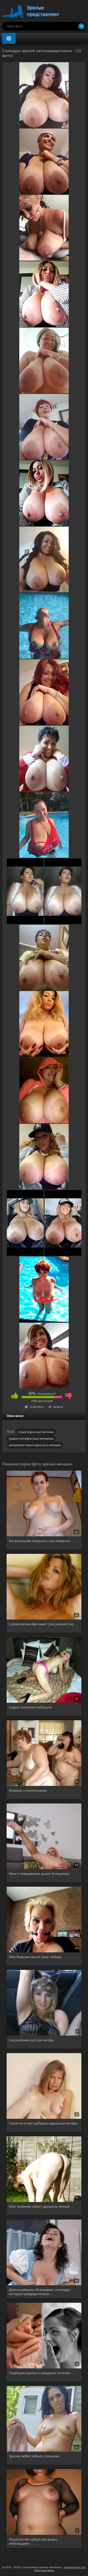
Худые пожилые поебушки (30, 1707)
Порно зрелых (35, 11)
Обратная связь (44, 2570)
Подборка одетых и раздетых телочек (39, 2373)
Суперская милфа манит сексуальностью (41, 1624)
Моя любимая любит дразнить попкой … (41, 2206)
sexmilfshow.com (75, 2567)
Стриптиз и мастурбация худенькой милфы (43, 2123)
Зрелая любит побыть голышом (34, 2456)
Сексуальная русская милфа (31, 2040)
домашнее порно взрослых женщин (35, 1445)
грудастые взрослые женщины (31, 1438)
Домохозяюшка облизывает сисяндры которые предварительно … (39, 2291)
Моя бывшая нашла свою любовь (35, 1957)
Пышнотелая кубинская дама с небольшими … (33, 2541)
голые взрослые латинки (36, 1432)
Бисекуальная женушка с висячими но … (41, 1541)
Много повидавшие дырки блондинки (39, 1873)
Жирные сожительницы (28, 1790)
